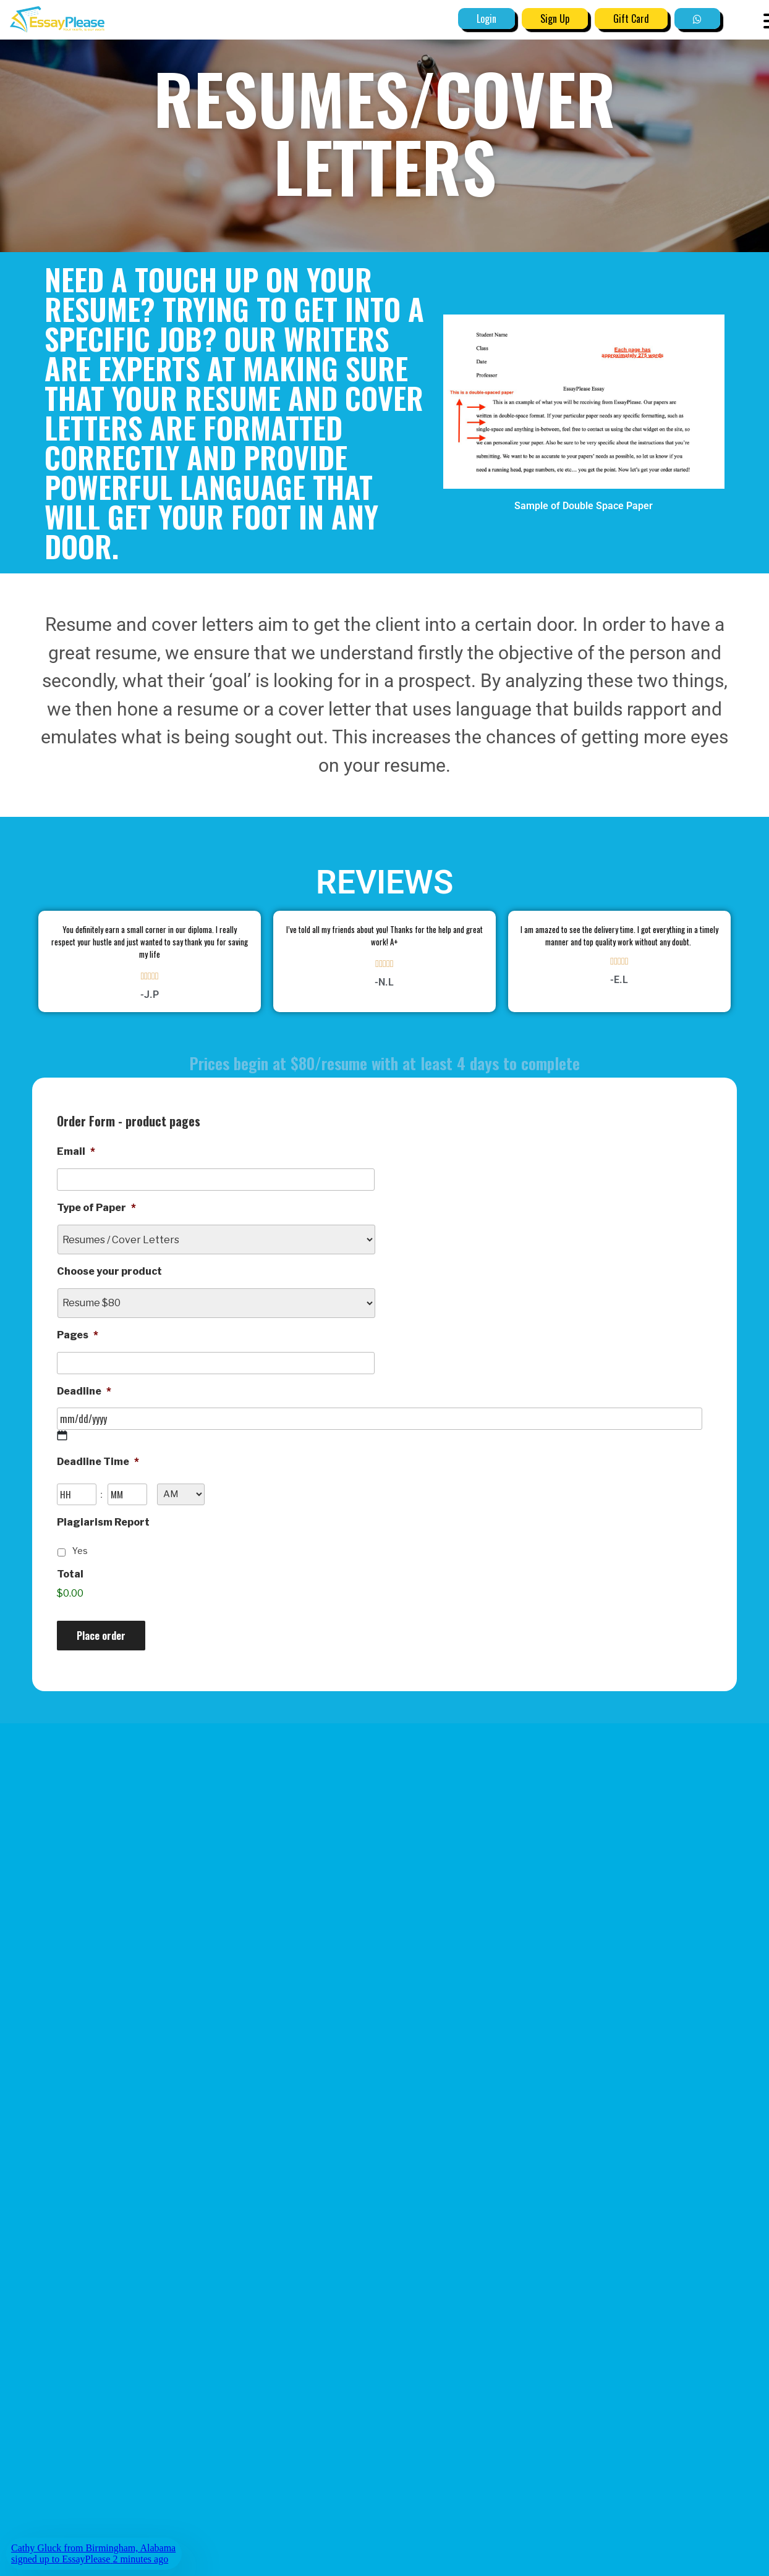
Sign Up (554, 18)
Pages (77, 1335)
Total (70, 1574)
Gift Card (631, 18)
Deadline (84, 1391)
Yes (80, 1550)
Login (486, 18)
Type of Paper (96, 1208)
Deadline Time (98, 1461)
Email (76, 1151)
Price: (72, 1603)
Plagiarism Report (103, 1522)
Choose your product (109, 1271)
